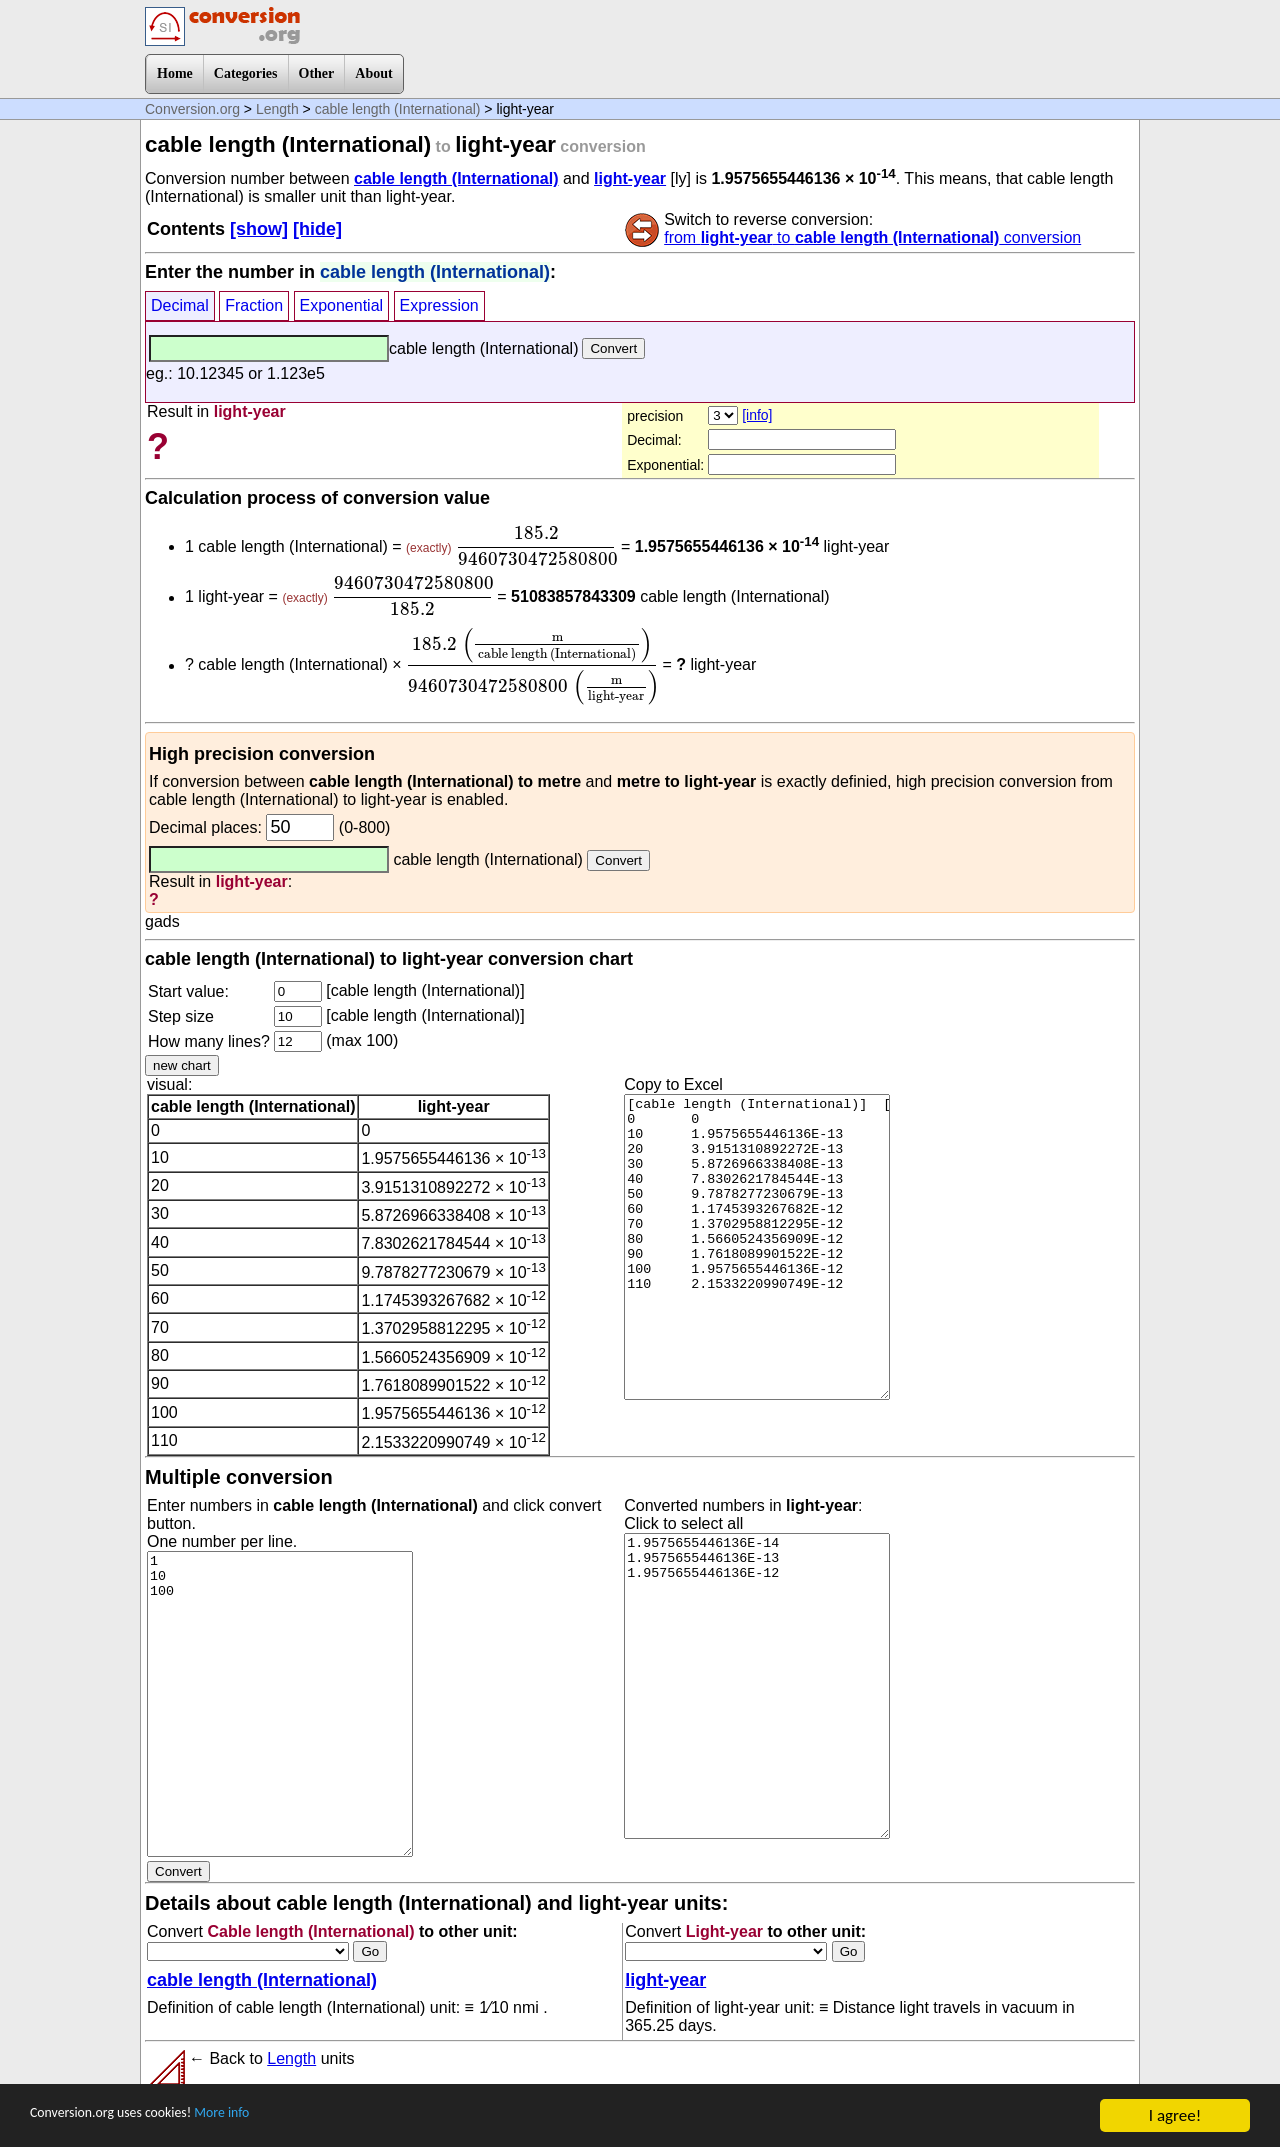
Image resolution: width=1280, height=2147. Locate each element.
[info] (757, 415)
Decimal (180, 305)
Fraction (254, 305)
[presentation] (536, 546)
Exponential (342, 305)
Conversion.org (192, 109)
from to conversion (872, 237)
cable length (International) (398, 109)
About (373, 73)
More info (267, 2116)
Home (175, 73)
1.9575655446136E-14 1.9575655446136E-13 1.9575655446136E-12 (757, 1686)
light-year (630, 178)
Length (277, 109)
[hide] (317, 229)
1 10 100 (280, 1704)
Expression (439, 305)
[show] (259, 229)
